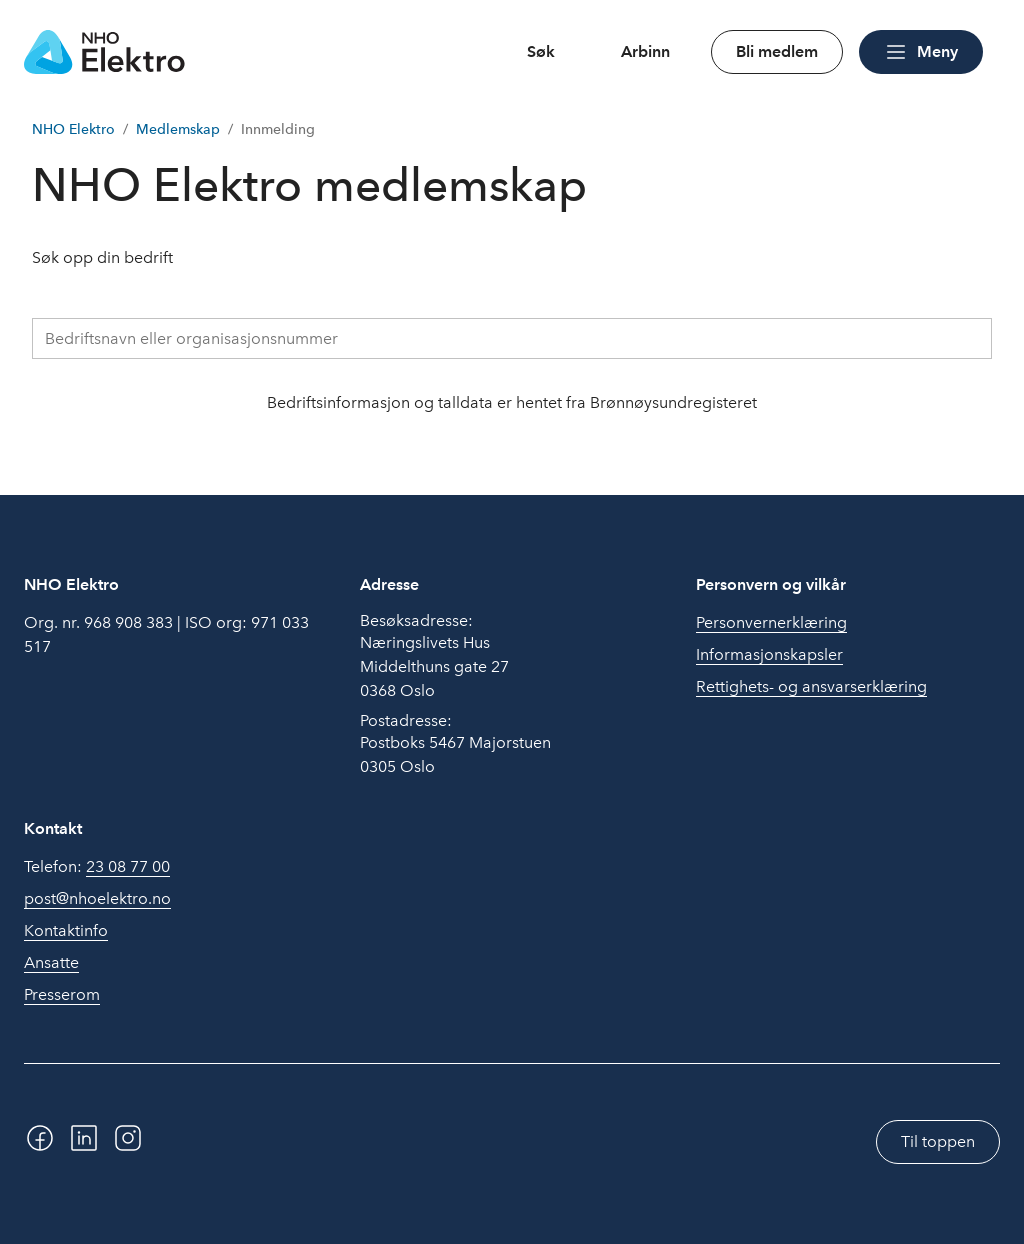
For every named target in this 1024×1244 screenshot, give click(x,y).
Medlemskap (178, 129)
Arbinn (645, 51)
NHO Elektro (73, 129)
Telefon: (97, 867)
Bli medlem (777, 51)
